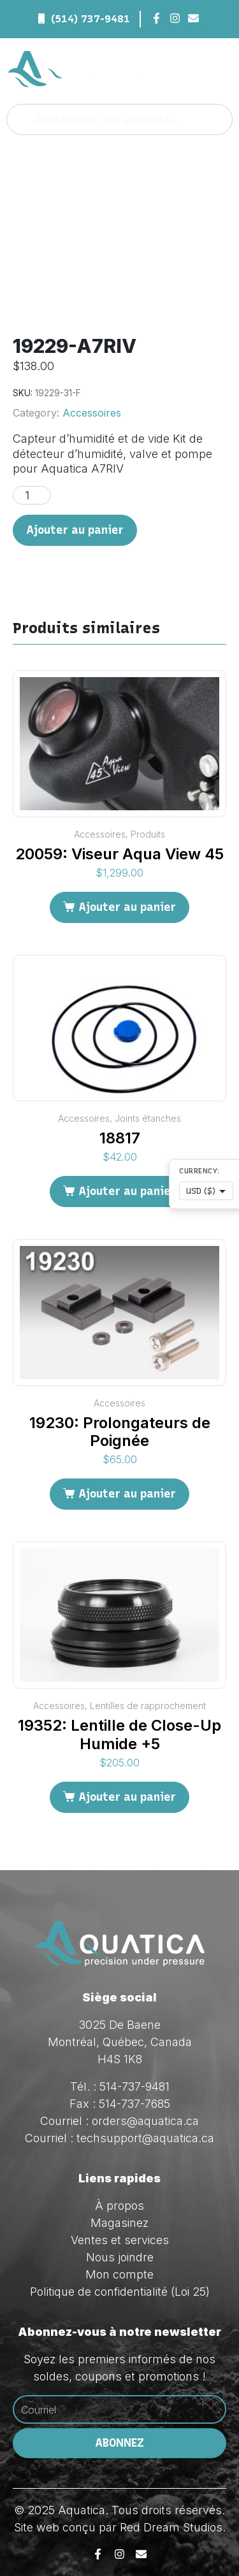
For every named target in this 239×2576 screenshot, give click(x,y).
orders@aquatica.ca (145, 2121)
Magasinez (119, 2222)
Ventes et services (120, 2240)
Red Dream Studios (171, 2527)
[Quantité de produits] (32, 495)
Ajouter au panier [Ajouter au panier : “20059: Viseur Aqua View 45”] (127, 907)
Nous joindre (120, 2257)
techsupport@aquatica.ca (145, 2138)
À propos (119, 2205)
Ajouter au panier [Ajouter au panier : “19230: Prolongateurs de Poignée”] (127, 1494)
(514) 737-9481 (90, 19)
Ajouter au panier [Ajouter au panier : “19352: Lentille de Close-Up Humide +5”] (127, 1797)
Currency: (199, 1171)
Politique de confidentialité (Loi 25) (120, 2291)
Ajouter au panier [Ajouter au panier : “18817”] (127, 1191)
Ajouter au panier (75, 530)
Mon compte (119, 2274)
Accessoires (91, 412)
